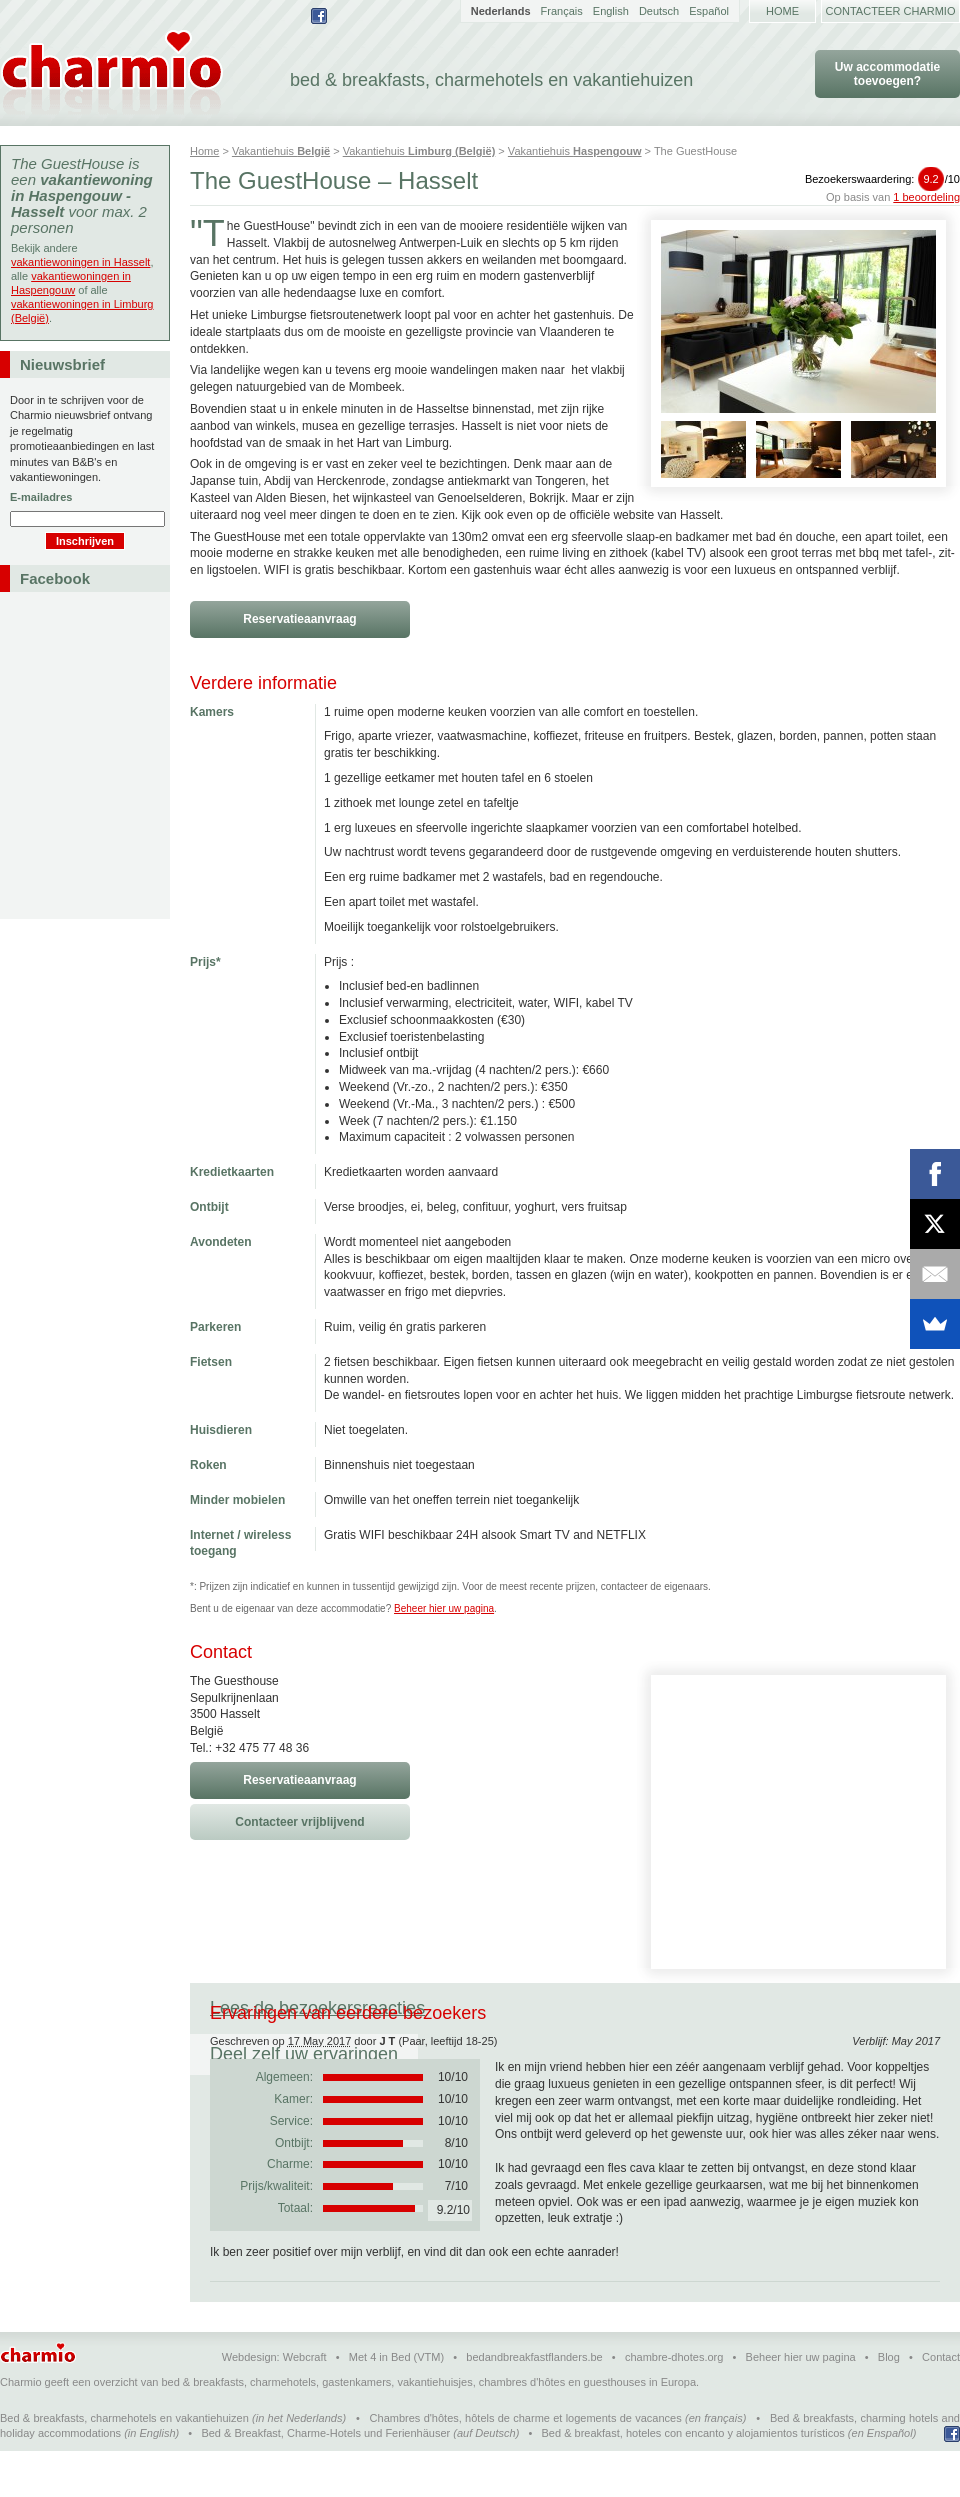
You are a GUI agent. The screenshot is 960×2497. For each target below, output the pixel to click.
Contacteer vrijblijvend (299, 1822)
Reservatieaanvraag (299, 619)
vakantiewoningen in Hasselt (80, 262)
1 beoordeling (926, 197)
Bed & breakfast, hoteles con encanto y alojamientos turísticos (693, 2479)
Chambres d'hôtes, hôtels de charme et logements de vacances (526, 2464)
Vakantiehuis (281, 151)
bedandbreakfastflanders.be (534, 2403)
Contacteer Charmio (891, 11)
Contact (941, 2403)
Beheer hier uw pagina (444, 1608)
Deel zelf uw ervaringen (559, 2008)
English (611, 11)
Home (782, 11)
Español (709, 11)
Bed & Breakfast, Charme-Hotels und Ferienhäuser (325, 2479)
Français (562, 11)
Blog (889, 2403)
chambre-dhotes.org (674, 2403)
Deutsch (659, 11)
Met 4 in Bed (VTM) (396, 2403)
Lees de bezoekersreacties (317, 2008)
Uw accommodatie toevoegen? (887, 74)
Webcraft (305, 2403)
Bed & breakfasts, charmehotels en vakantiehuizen (124, 2464)
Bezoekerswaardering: (882, 179)
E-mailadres (41, 497)
